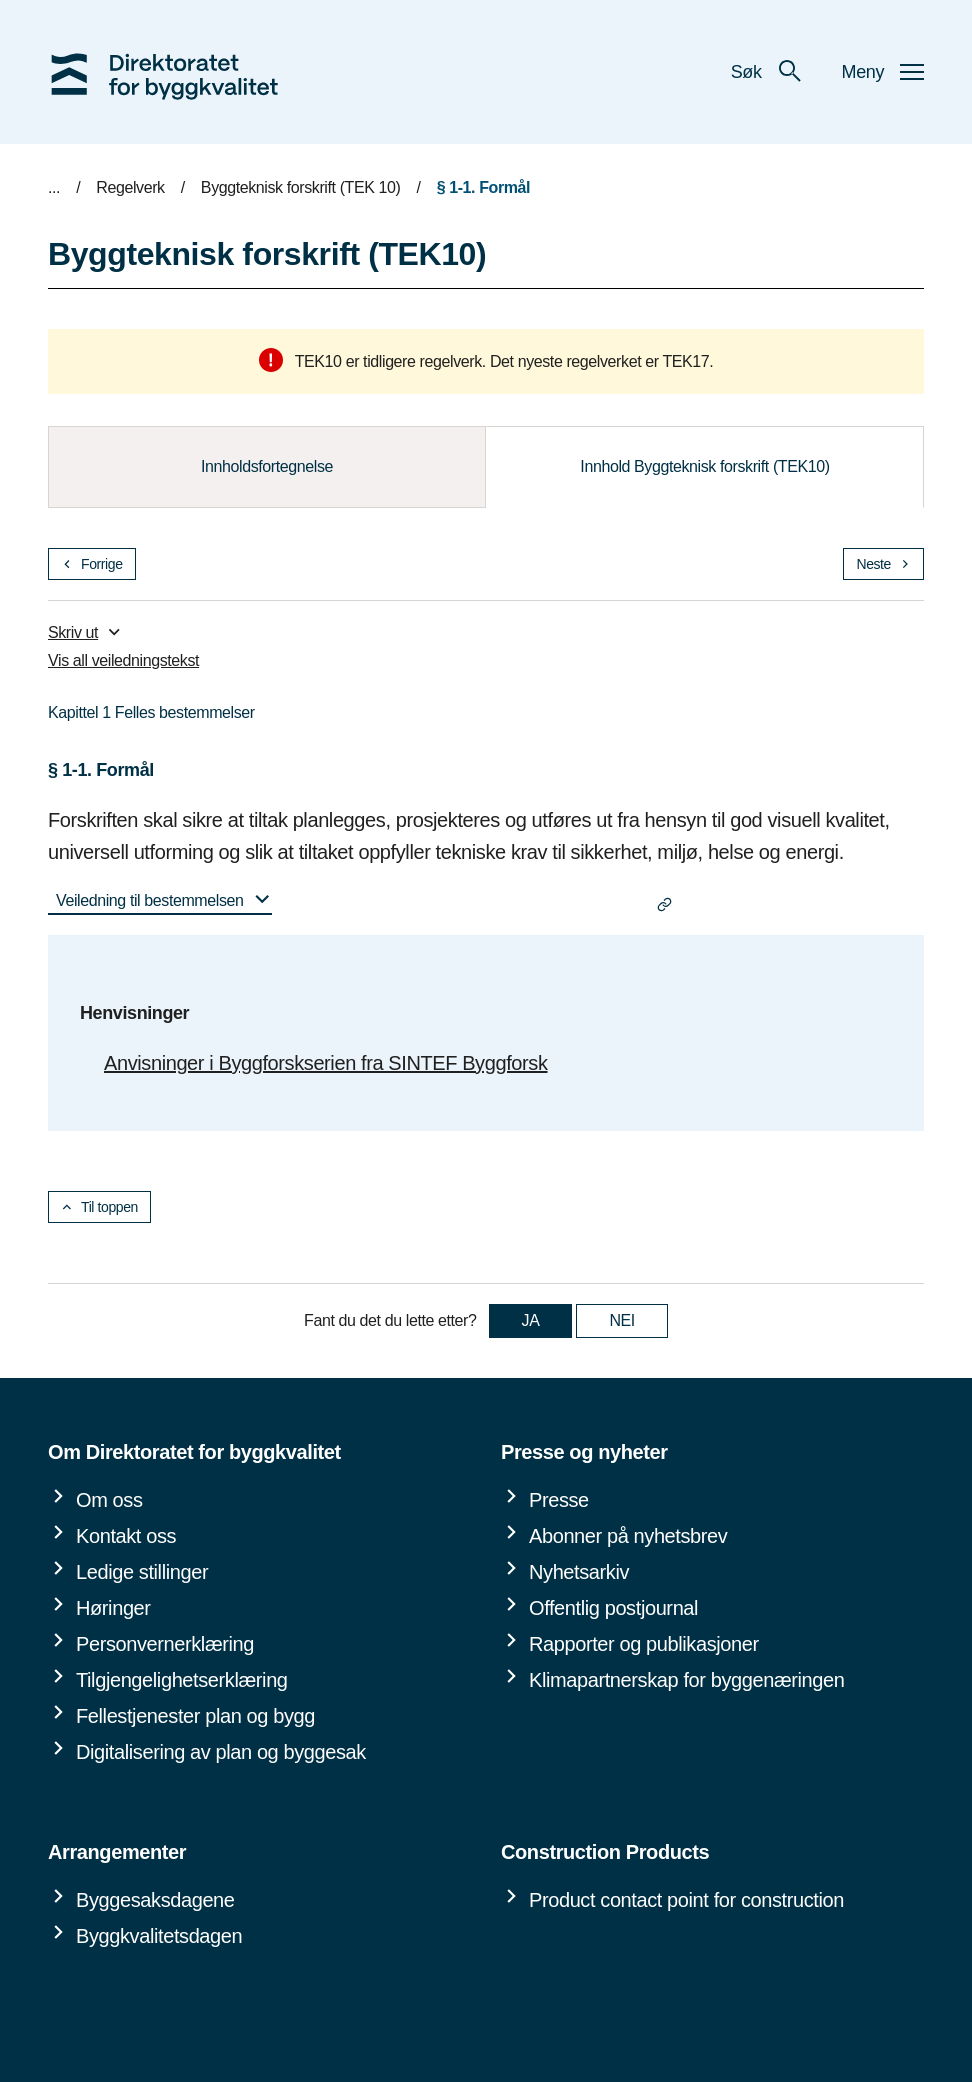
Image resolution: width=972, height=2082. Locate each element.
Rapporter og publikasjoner (644, 1644)
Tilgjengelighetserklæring (182, 1680)
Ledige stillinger (142, 1572)
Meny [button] (883, 72)
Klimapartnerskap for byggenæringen (686, 1680)
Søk (766, 72)
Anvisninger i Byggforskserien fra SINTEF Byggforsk (326, 1063)
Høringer (113, 1608)
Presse (559, 1500)
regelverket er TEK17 (637, 361)
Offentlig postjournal (613, 1608)
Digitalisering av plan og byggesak (221, 1752)
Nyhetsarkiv (579, 1572)
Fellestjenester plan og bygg (195, 1716)
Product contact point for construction (686, 1900)
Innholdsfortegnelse (267, 466)
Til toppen (99, 1207)
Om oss (109, 1500)
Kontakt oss (126, 1536)
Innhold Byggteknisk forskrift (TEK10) (704, 466)
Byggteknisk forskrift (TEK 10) (301, 187)
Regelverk (130, 187)
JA (531, 1320)
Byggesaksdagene (155, 1900)
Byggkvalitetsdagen (159, 1936)
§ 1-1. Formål (484, 187)
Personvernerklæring (165, 1644)
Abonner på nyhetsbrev (628, 1536)
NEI (621, 1320)
